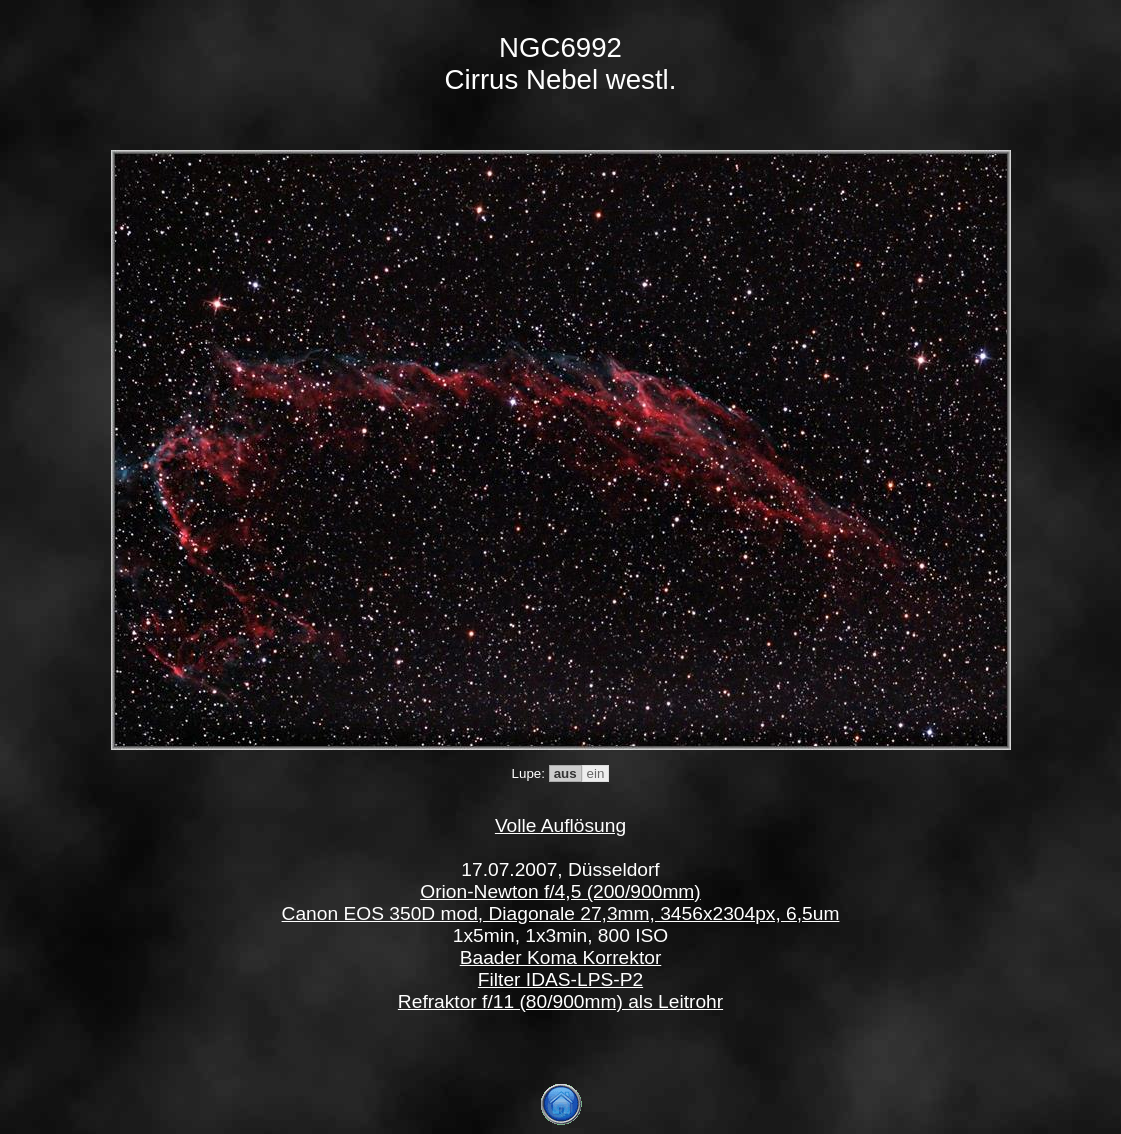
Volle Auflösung (560, 825)
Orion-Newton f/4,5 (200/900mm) (560, 891)
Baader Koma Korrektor (561, 957)
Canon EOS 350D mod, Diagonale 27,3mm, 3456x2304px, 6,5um (561, 913)
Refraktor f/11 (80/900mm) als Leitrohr (560, 1001)
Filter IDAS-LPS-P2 (560, 979)
